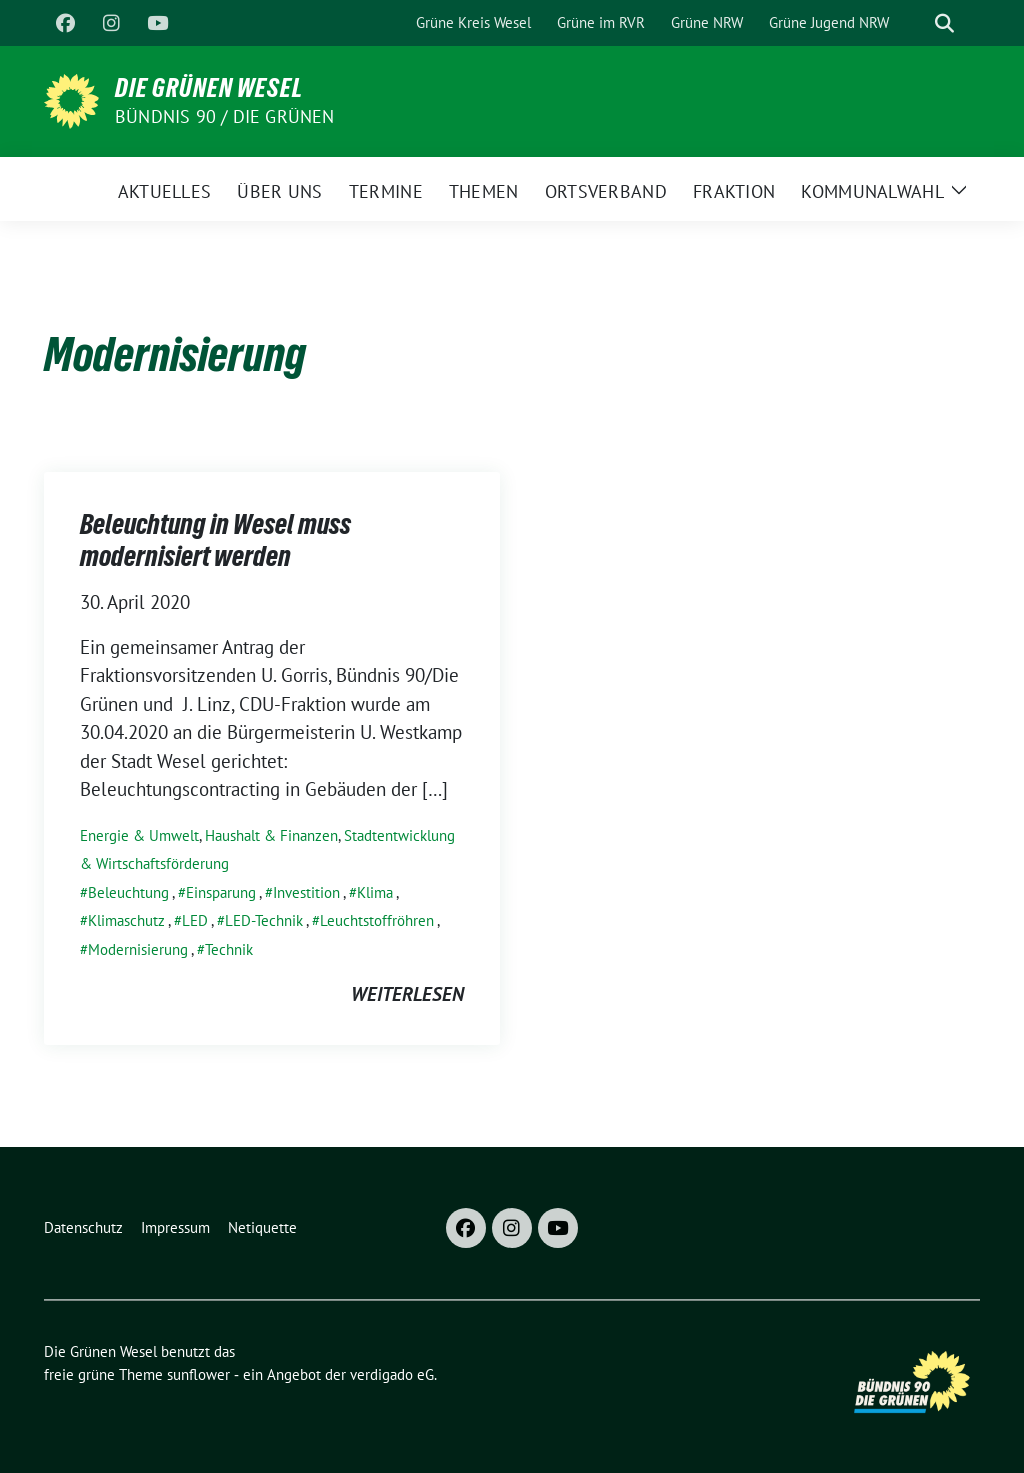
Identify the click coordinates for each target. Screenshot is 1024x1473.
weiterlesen (407, 994)
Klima (375, 892)
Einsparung (221, 892)
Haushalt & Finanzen (271, 835)
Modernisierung (138, 949)
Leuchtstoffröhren (377, 920)
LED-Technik (264, 920)
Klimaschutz (126, 920)
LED (195, 920)
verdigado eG (392, 1374)
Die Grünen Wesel (209, 88)
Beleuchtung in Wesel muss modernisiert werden (215, 540)
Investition (306, 892)
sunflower (198, 1374)
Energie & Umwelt (139, 835)
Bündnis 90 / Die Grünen (225, 116)
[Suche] (916, 23)
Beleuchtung (128, 892)
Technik (229, 949)
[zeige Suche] (944, 23)
